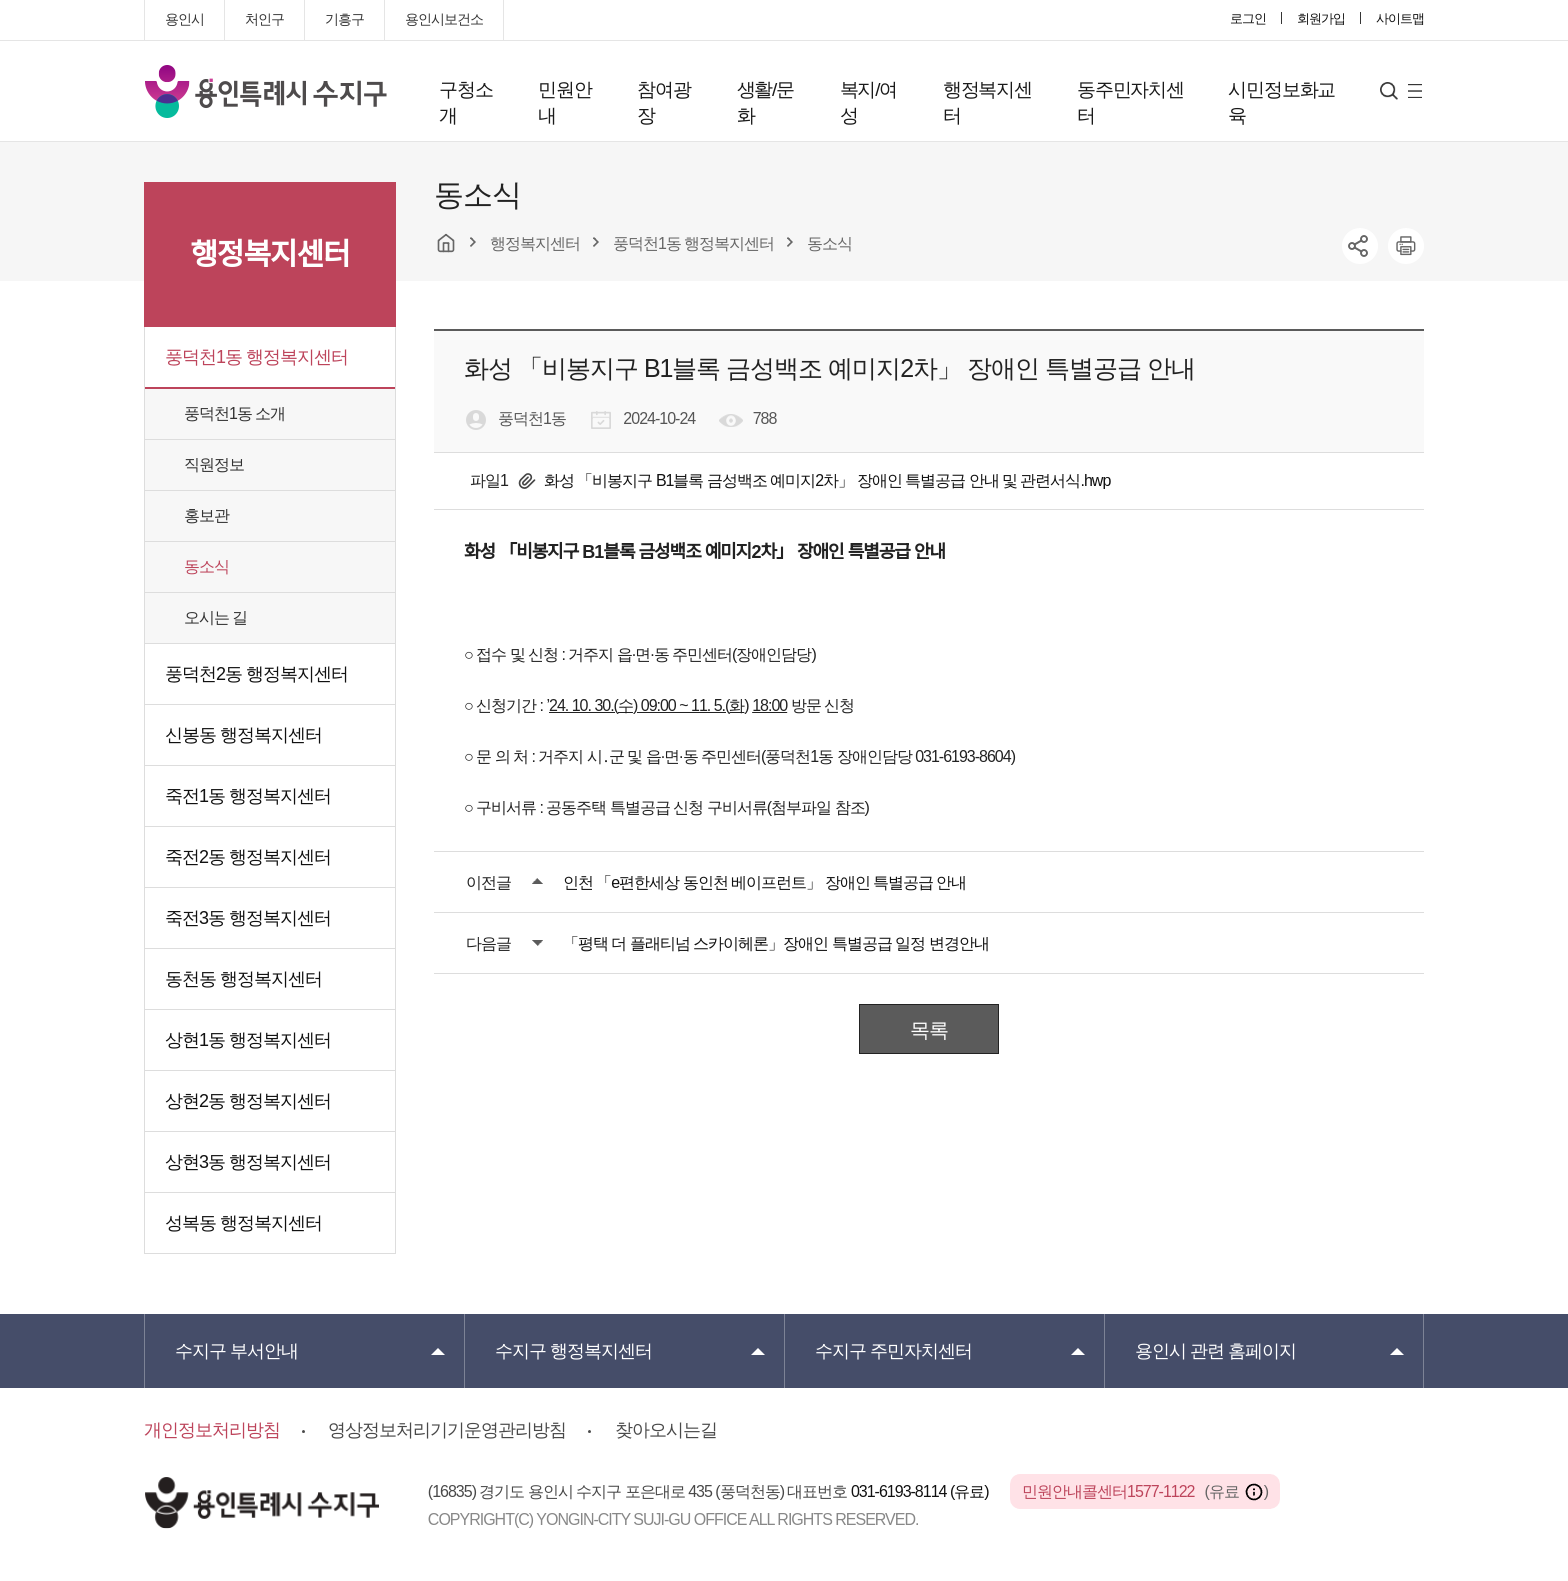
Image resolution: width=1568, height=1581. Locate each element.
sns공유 (1360, 246)
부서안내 (236, 1351)
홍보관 (206, 515)
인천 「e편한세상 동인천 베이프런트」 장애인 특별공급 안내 (765, 882)
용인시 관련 (1215, 1351)
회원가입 (1321, 18)
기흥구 (344, 19)
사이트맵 (1400, 18)
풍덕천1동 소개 (234, 413)
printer (1406, 246)
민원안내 (564, 102)
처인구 (264, 19)
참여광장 (663, 102)
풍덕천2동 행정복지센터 (256, 674)
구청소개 (465, 102)
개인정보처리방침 (212, 1430)
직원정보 (214, 464)
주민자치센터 (893, 1351)
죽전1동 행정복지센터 (248, 796)
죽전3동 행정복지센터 (248, 918)
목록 (929, 1030)
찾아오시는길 (666, 1430)
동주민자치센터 (1130, 102)
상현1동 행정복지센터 (248, 1040)
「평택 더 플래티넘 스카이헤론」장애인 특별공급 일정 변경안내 (776, 943)
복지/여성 (868, 102)
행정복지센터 (987, 102)
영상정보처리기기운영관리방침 (447, 1430)
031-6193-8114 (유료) (921, 1491)
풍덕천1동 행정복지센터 (256, 357)
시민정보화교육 (1281, 102)
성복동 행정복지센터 (243, 1223)
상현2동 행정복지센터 (248, 1101)
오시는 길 (215, 617)
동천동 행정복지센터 (243, 979)
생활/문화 (765, 102)
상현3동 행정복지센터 (248, 1162)
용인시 (184, 19)
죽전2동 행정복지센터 (248, 857)
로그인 (1248, 18)
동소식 (206, 566)
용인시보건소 (444, 19)
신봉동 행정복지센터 (243, 735)
